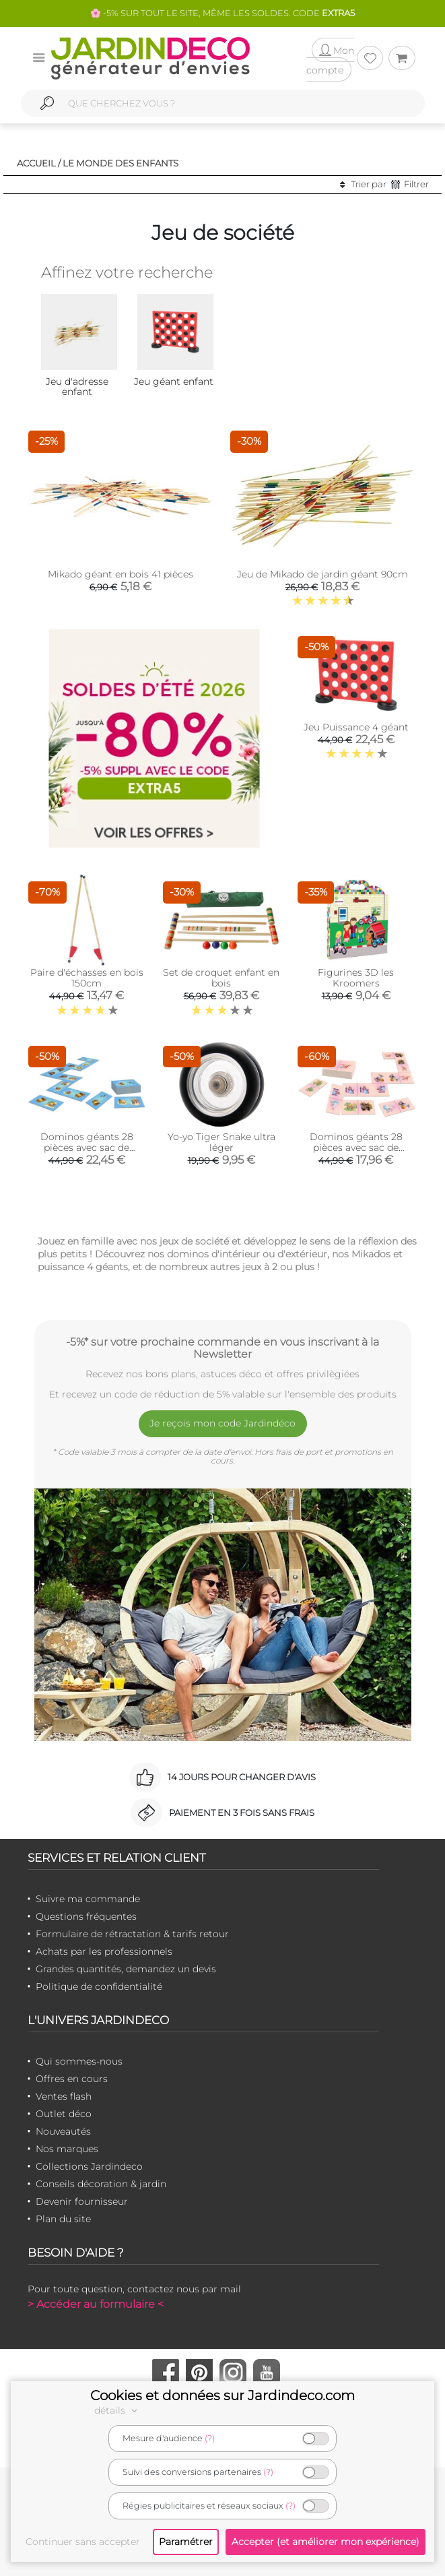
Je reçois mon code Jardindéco (222, 1423)
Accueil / (39, 163)
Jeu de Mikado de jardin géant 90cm (322, 574)
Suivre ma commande (88, 1899)
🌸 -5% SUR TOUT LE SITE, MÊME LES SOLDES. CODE (222, 12)
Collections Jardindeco (89, 2166)
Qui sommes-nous (79, 2061)
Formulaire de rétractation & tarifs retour (132, 1934)
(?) (210, 2438)
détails (117, 2410)
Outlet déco (64, 2114)
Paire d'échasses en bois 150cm (86, 977)
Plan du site (63, 2219)
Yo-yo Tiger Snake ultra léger (221, 1142)
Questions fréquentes (86, 1916)
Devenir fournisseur (82, 2201)
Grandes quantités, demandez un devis (126, 1969)
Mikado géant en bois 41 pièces (120, 574)
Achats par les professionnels (104, 1951)
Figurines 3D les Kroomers (356, 977)
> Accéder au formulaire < (96, 2304)
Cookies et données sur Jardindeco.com (222, 2395)
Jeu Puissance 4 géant (356, 727)
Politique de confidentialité (99, 1986)
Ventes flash (64, 2096)
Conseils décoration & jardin (101, 2184)
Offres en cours (72, 2079)
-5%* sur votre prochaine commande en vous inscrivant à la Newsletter (222, 1348)
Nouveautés (63, 2131)
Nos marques (67, 2149)
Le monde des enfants (120, 163)
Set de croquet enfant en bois (221, 977)
